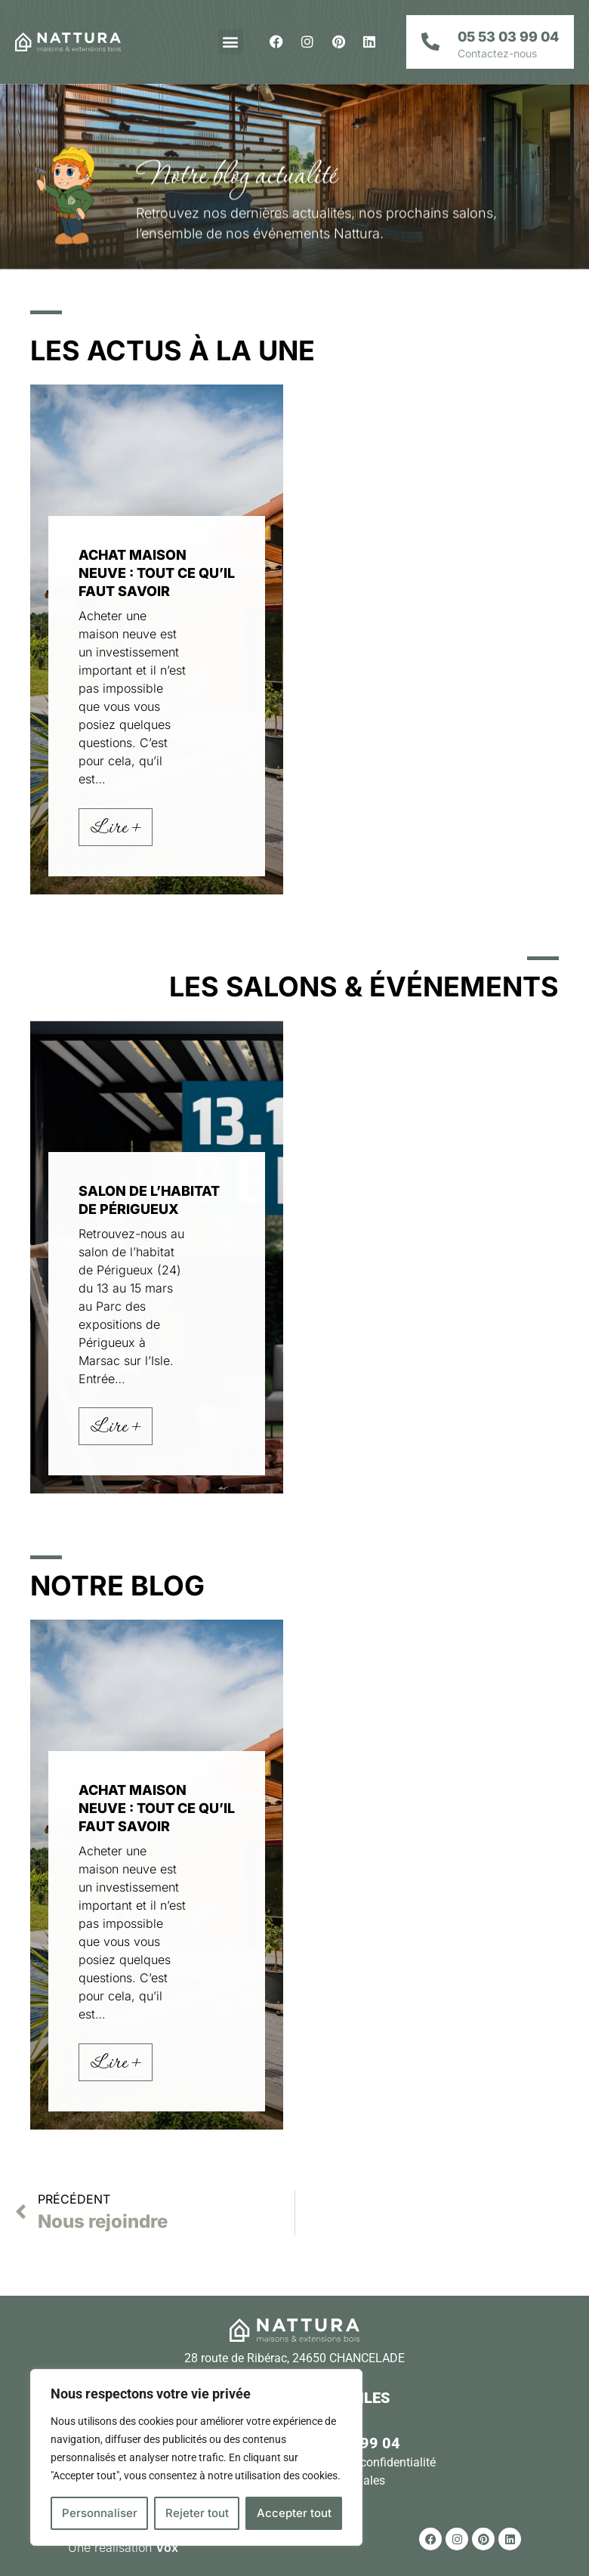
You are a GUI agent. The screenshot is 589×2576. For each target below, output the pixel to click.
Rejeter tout (197, 2513)
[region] (196, 2457)
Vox (167, 2547)
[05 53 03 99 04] (430, 41)
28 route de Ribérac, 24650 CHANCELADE (294, 2358)
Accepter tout (294, 2513)
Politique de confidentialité (365, 2462)
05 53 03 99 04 (508, 37)
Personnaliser (99, 2513)
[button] (230, 41)
